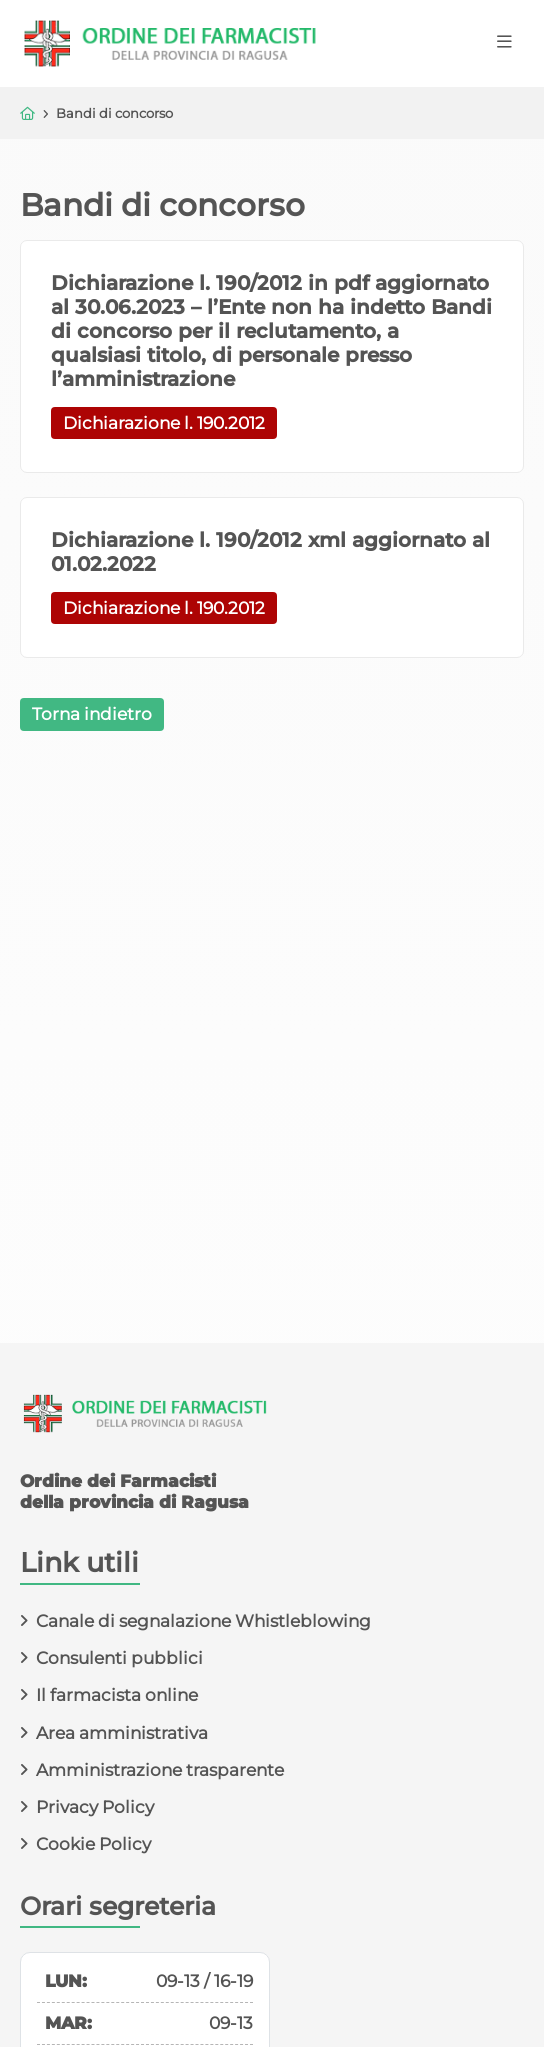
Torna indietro (92, 714)
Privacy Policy (95, 1807)
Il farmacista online (117, 1695)
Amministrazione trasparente (160, 1770)
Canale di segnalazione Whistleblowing (203, 1621)
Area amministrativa (122, 1733)
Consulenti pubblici (119, 1658)
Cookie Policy (93, 1844)
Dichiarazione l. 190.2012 (164, 423)
